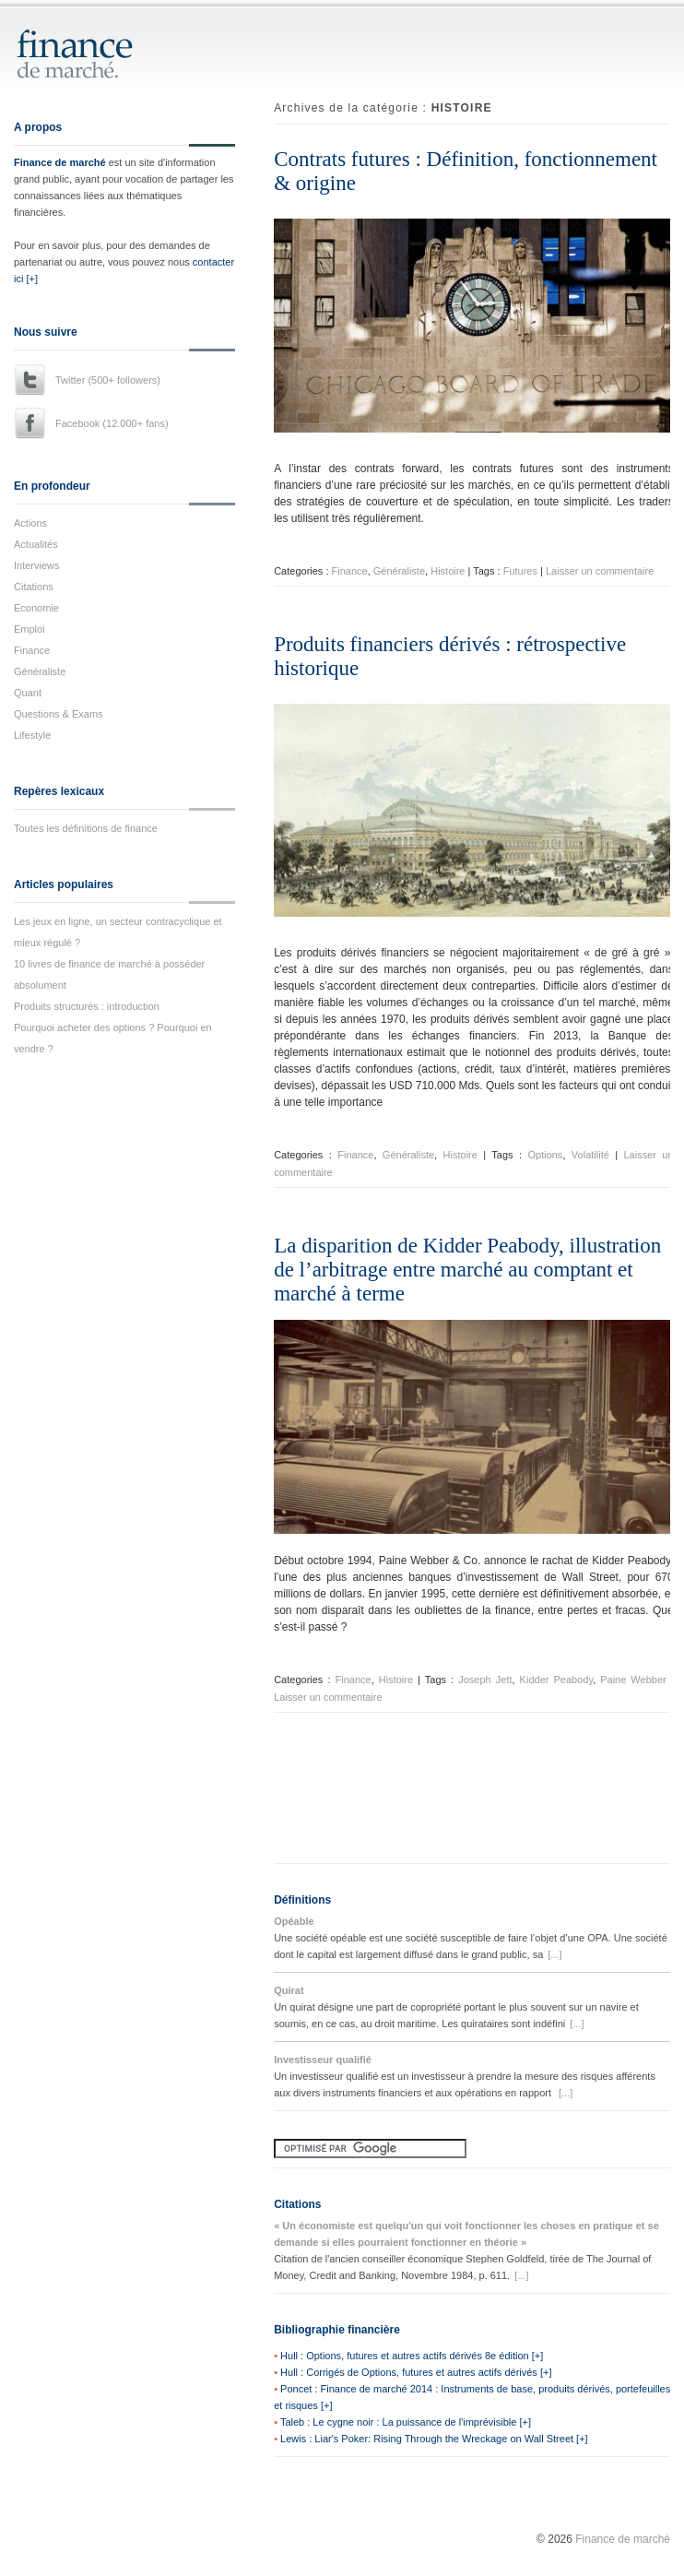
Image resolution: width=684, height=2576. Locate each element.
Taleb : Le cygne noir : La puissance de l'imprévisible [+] (405, 2422)
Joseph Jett (485, 1679)
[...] (554, 1954)
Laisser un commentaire (600, 570)
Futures (520, 570)
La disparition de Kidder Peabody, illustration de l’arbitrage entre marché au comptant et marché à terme (467, 1269)
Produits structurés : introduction (86, 1006)
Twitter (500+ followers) (107, 380)
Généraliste (39, 671)
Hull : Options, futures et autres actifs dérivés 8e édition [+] (411, 2355)
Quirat (288, 1990)
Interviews (37, 565)
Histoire (447, 570)
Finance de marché (60, 162)
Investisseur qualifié (322, 2059)
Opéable (293, 1921)
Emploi (29, 629)
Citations (33, 586)
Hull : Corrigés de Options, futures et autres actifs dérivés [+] (415, 2372)
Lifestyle (32, 735)
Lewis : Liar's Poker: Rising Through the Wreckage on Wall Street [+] (434, 2438)
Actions (30, 522)
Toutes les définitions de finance (86, 828)
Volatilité (590, 1154)
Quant (27, 692)
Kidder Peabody (556, 1679)
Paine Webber (633, 1679)
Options (544, 1154)
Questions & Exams (58, 713)
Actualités (36, 544)
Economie (36, 607)
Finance (32, 650)
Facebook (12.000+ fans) (112, 423)
